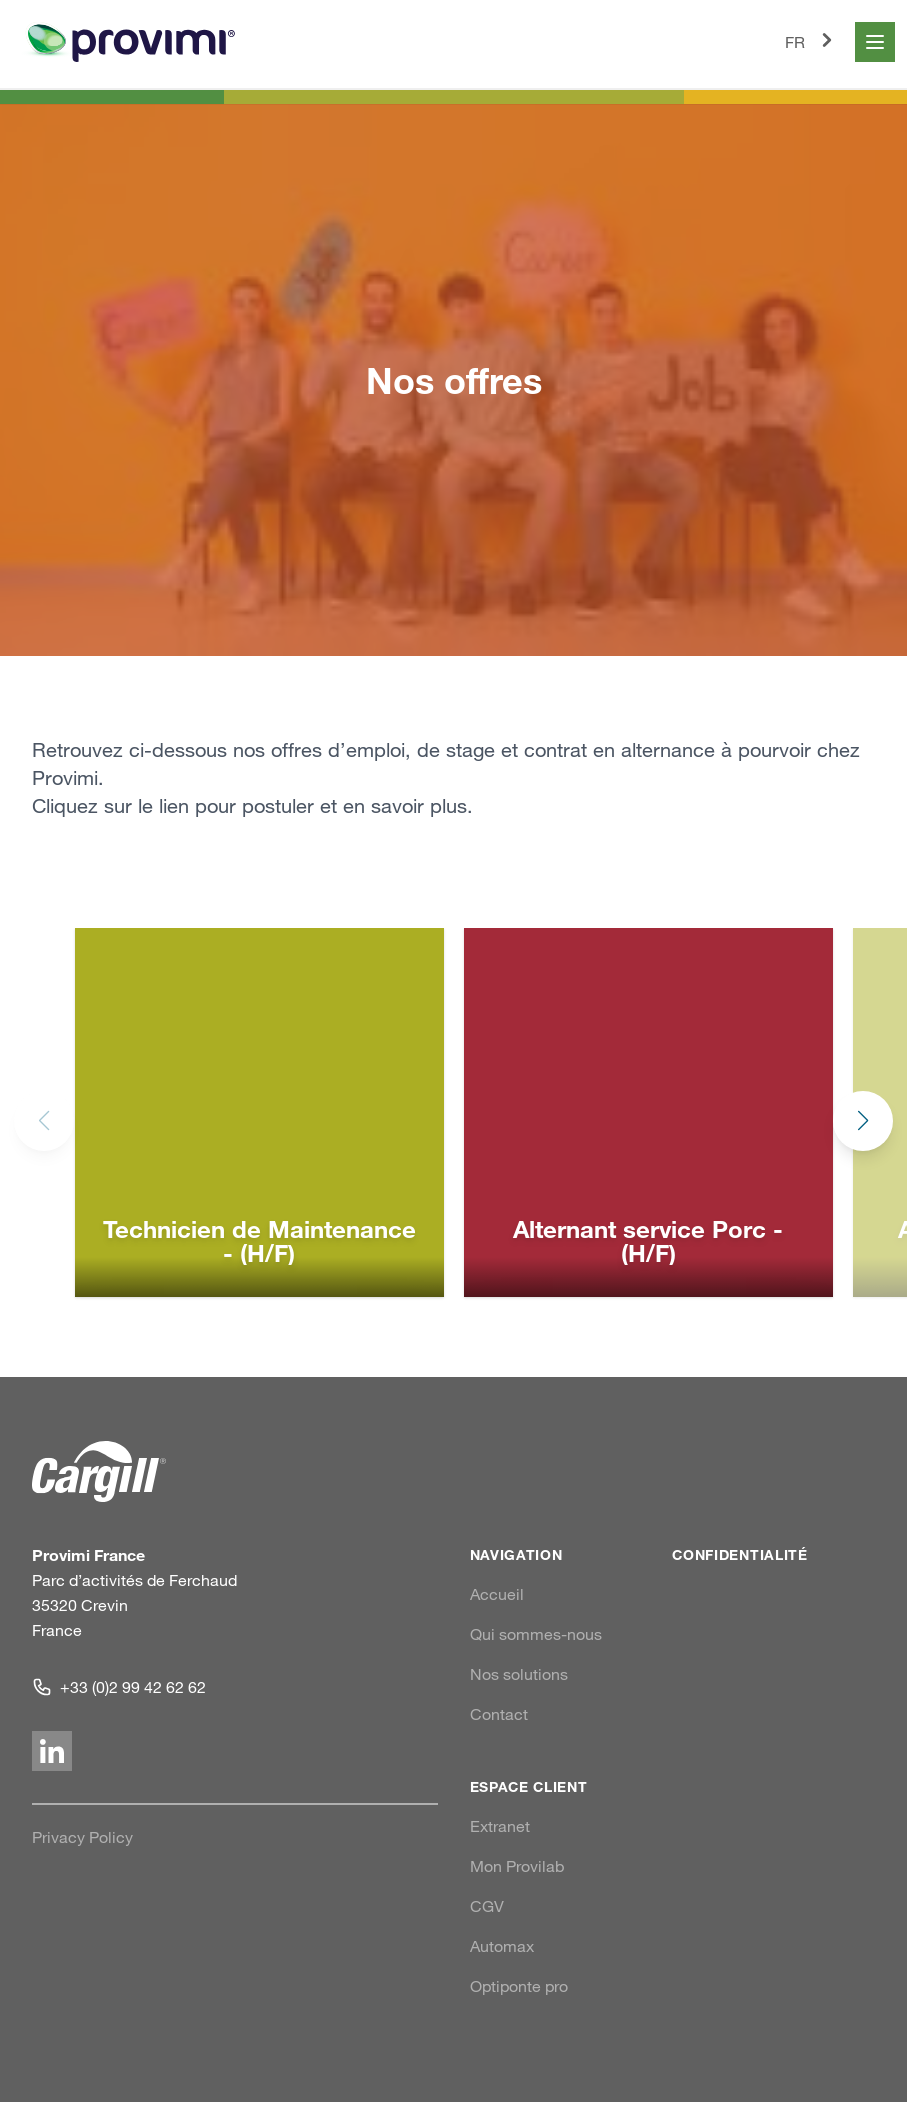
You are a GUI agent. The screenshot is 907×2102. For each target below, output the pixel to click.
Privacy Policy (82, 1837)
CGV (487, 1906)
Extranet (500, 1826)
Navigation (516, 1554)
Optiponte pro (519, 1986)
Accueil (497, 1594)
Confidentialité (740, 1554)
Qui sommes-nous (536, 1634)
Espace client (529, 1786)
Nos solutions (519, 1674)
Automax (502, 1946)
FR (812, 40)
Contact (499, 1714)
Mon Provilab (517, 1866)
